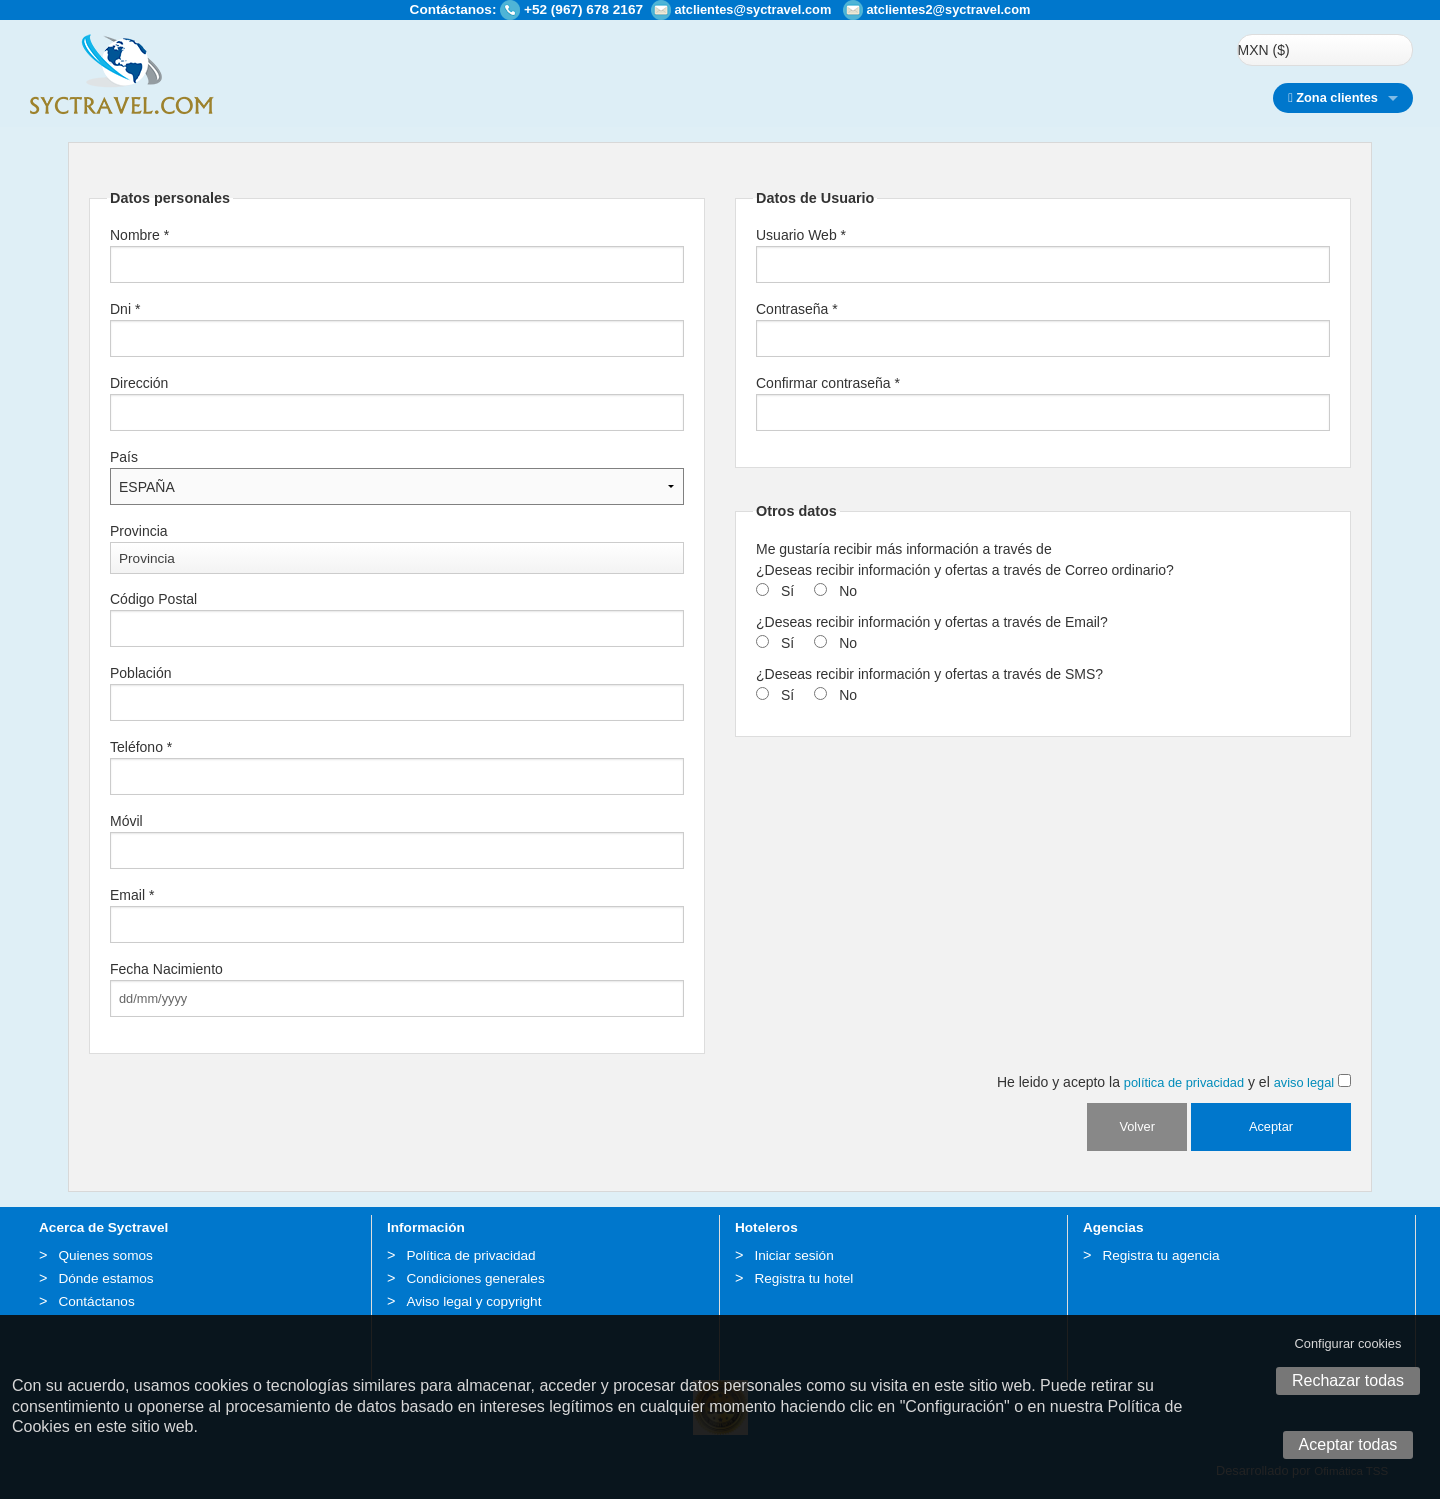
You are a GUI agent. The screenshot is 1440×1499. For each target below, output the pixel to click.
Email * (132, 895)
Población (141, 673)
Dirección (139, 383)
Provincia (139, 531)
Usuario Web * (801, 235)
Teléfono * (141, 747)
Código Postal (153, 599)
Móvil (126, 821)
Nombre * (139, 235)
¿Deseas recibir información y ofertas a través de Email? (932, 622)
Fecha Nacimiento (166, 969)
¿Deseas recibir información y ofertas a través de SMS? (929, 674)
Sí (787, 591)
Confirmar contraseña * (828, 383)
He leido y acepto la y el (1174, 1082)
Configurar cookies (1348, 1343)
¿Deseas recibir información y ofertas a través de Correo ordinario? (965, 570)
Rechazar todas (1348, 1380)
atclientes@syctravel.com (752, 9)
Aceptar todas (1348, 1444)
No (848, 591)
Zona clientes (1333, 98)
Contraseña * (797, 309)
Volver (1137, 1126)
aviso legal (1304, 1082)
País (124, 457)
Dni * (125, 309)
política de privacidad (1184, 1082)
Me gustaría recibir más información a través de (904, 549)
